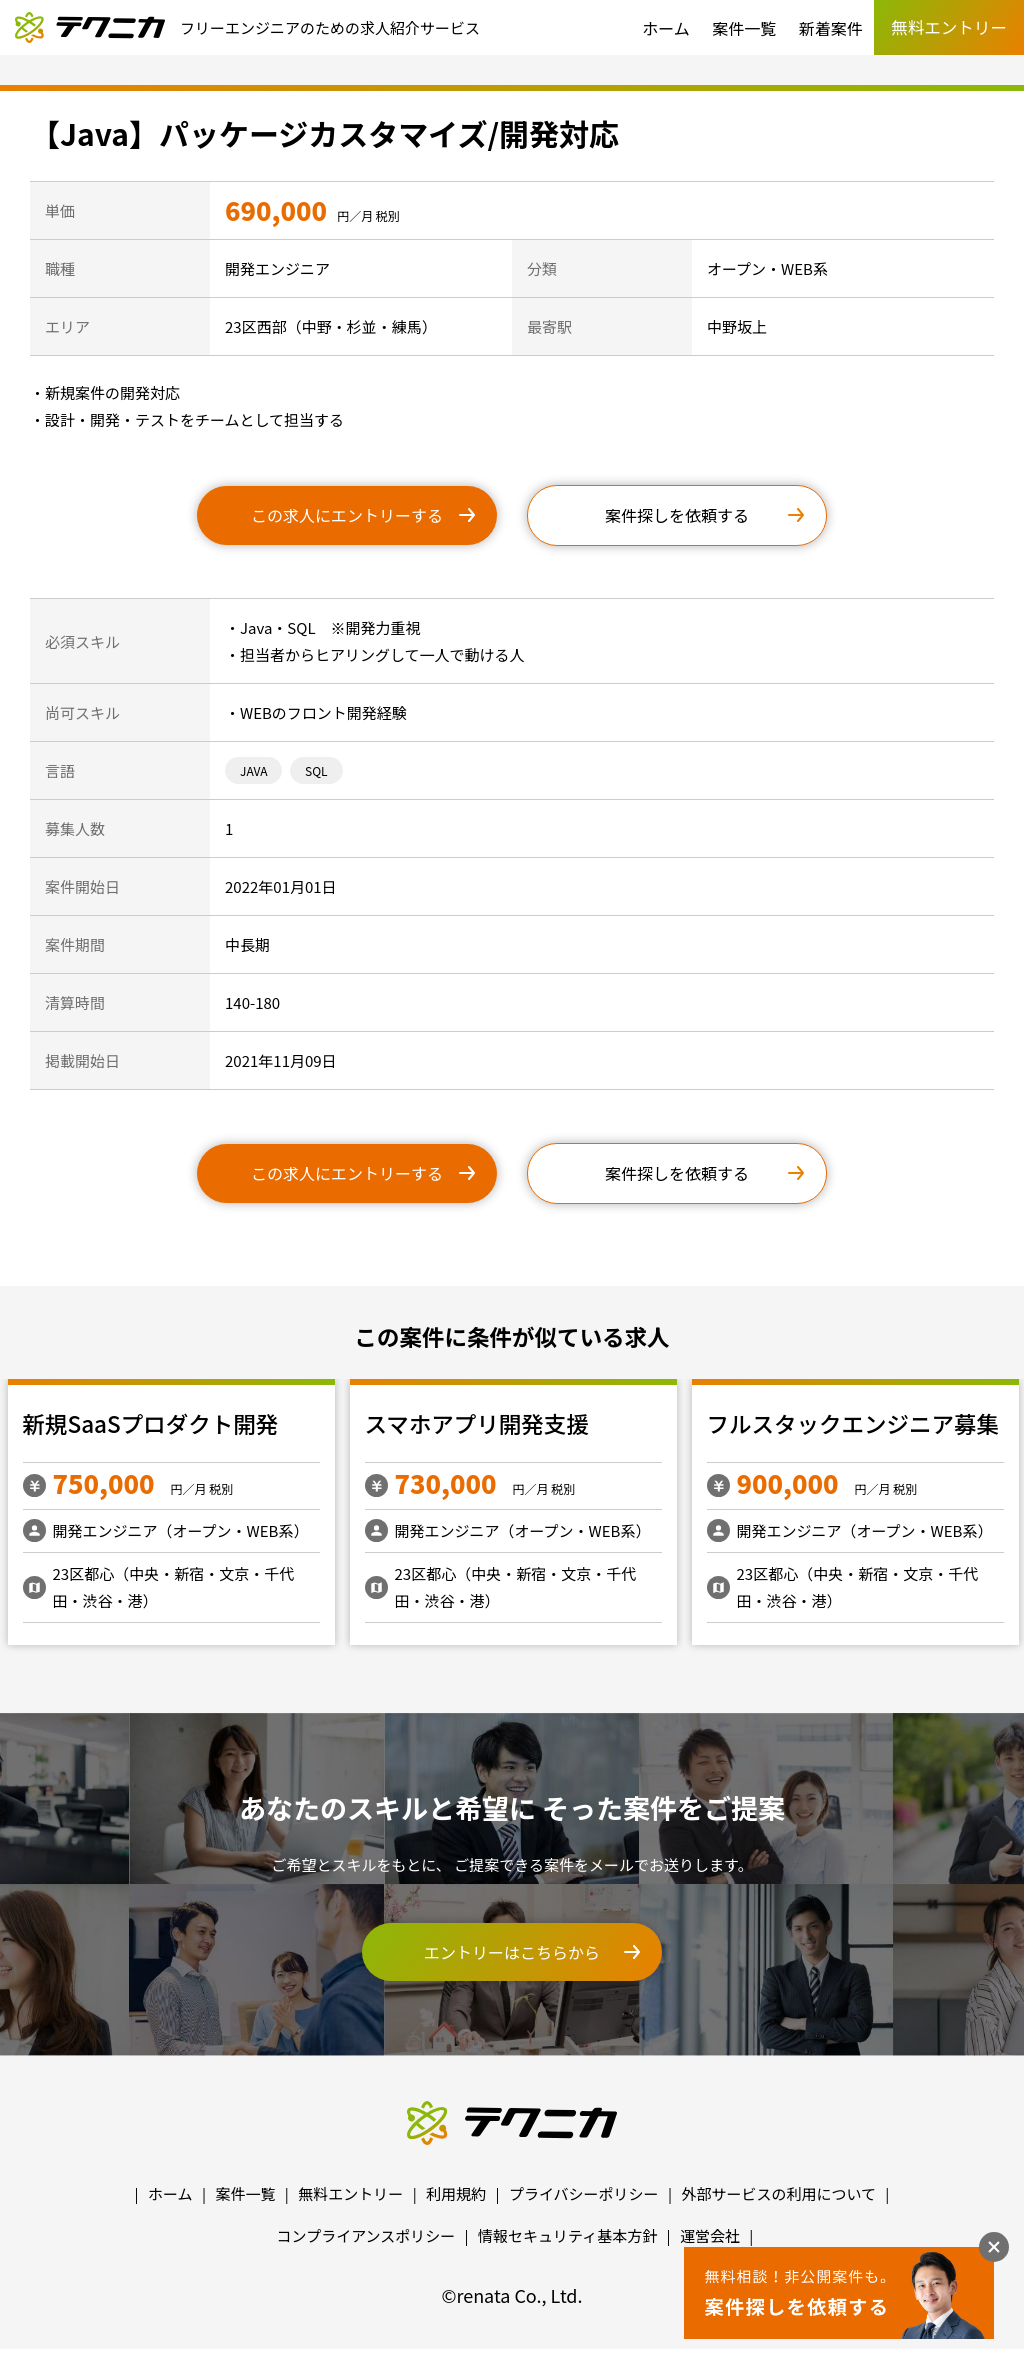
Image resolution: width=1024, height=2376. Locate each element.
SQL (316, 770)
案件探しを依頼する (677, 515)
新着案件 (831, 28)
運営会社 (710, 2235)
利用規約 (456, 2193)
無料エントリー (350, 2193)
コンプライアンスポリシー (366, 2235)
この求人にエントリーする (347, 515)
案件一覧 (744, 28)
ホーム (666, 28)
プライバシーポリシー (584, 2193)
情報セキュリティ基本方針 (567, 2235)
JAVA (253, 770)
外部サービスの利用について (778, 2193)
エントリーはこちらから (512, 1952)
